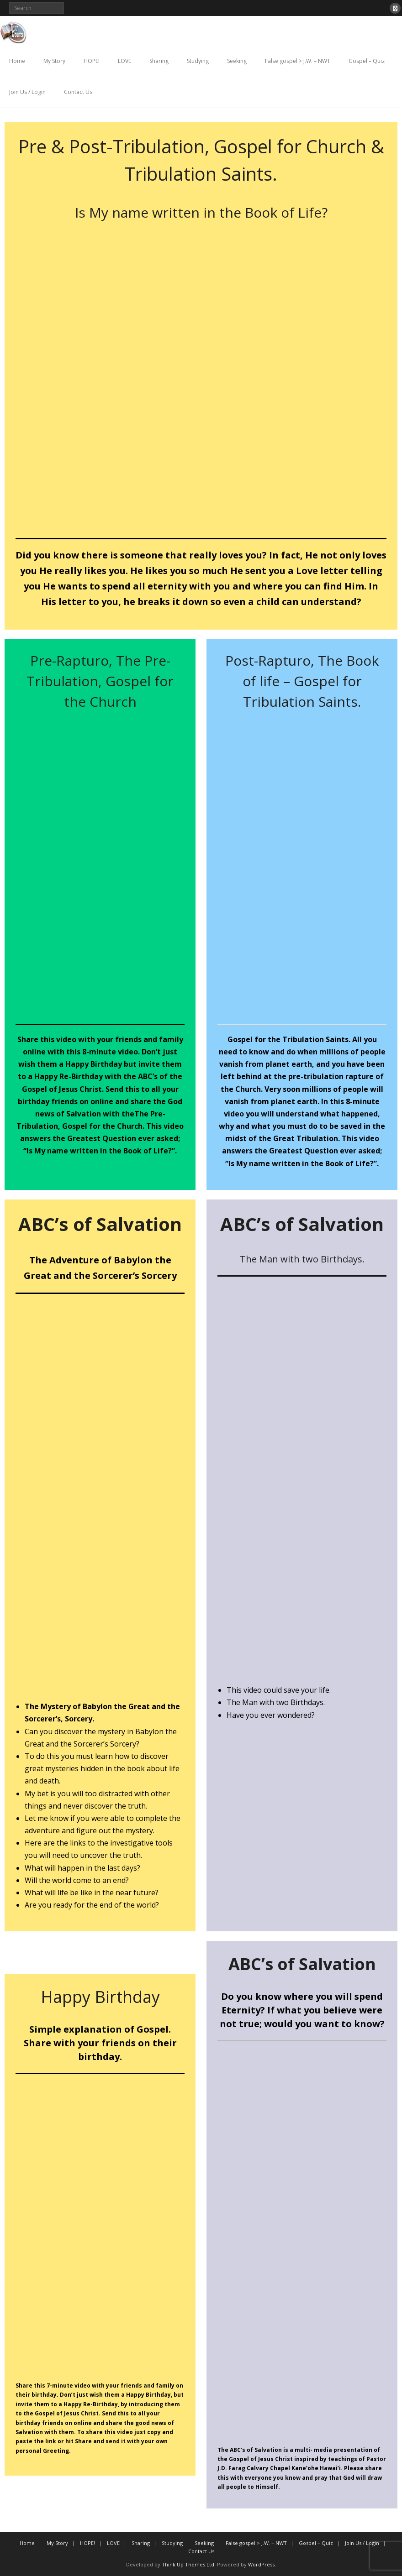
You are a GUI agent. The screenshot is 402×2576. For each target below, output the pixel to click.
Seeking (237, 61)
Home (17, 61)
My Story (54, 61)
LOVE (124, 61)
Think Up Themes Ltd (188, 2564)
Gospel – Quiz (367, 61)
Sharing (159, 61)
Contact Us (78, 92)
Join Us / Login (27, 92)
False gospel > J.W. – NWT (297, 61)
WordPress (261, 2564)
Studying (198, 61)
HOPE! (92, 61)
